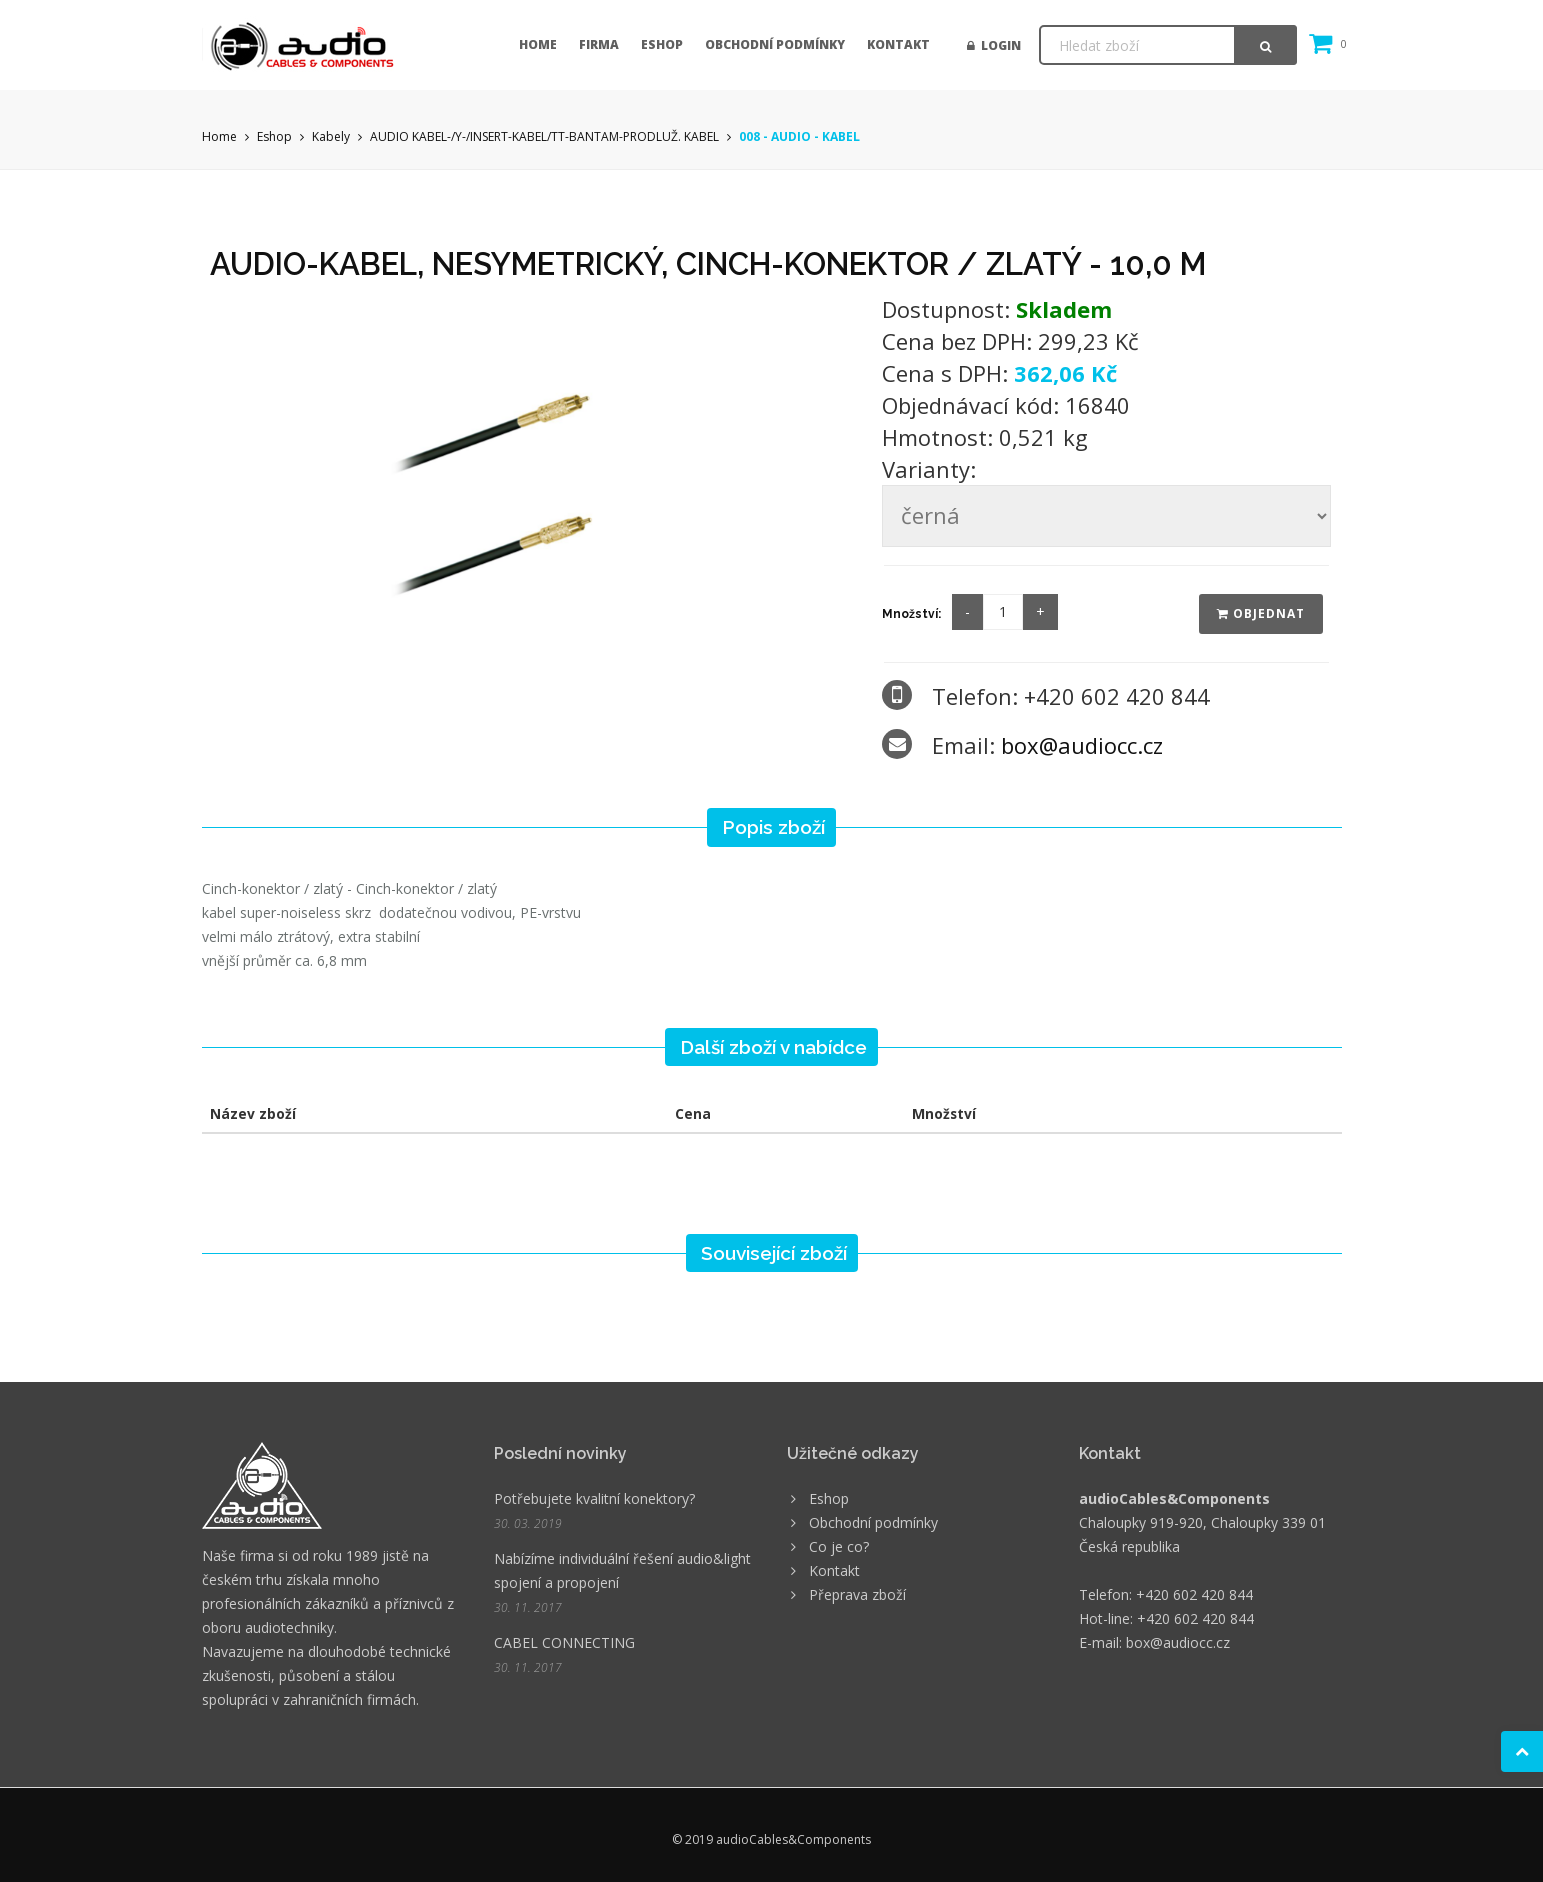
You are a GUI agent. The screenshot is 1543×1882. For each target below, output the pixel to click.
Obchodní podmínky (775, 44)
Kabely (331, 136)
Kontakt (898, 44)
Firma (599, 44)
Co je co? (839, 1546)
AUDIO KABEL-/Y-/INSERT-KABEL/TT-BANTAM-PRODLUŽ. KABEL (544, 136)
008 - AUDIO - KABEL (799, 136)
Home (538, 44)
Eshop (662, 44)
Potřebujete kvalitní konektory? (594, 1498)
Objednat (1261, 613)
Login (994, 45)
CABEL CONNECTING (564, 1642)
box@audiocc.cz (1082, 745)
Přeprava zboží (857, 1594)
